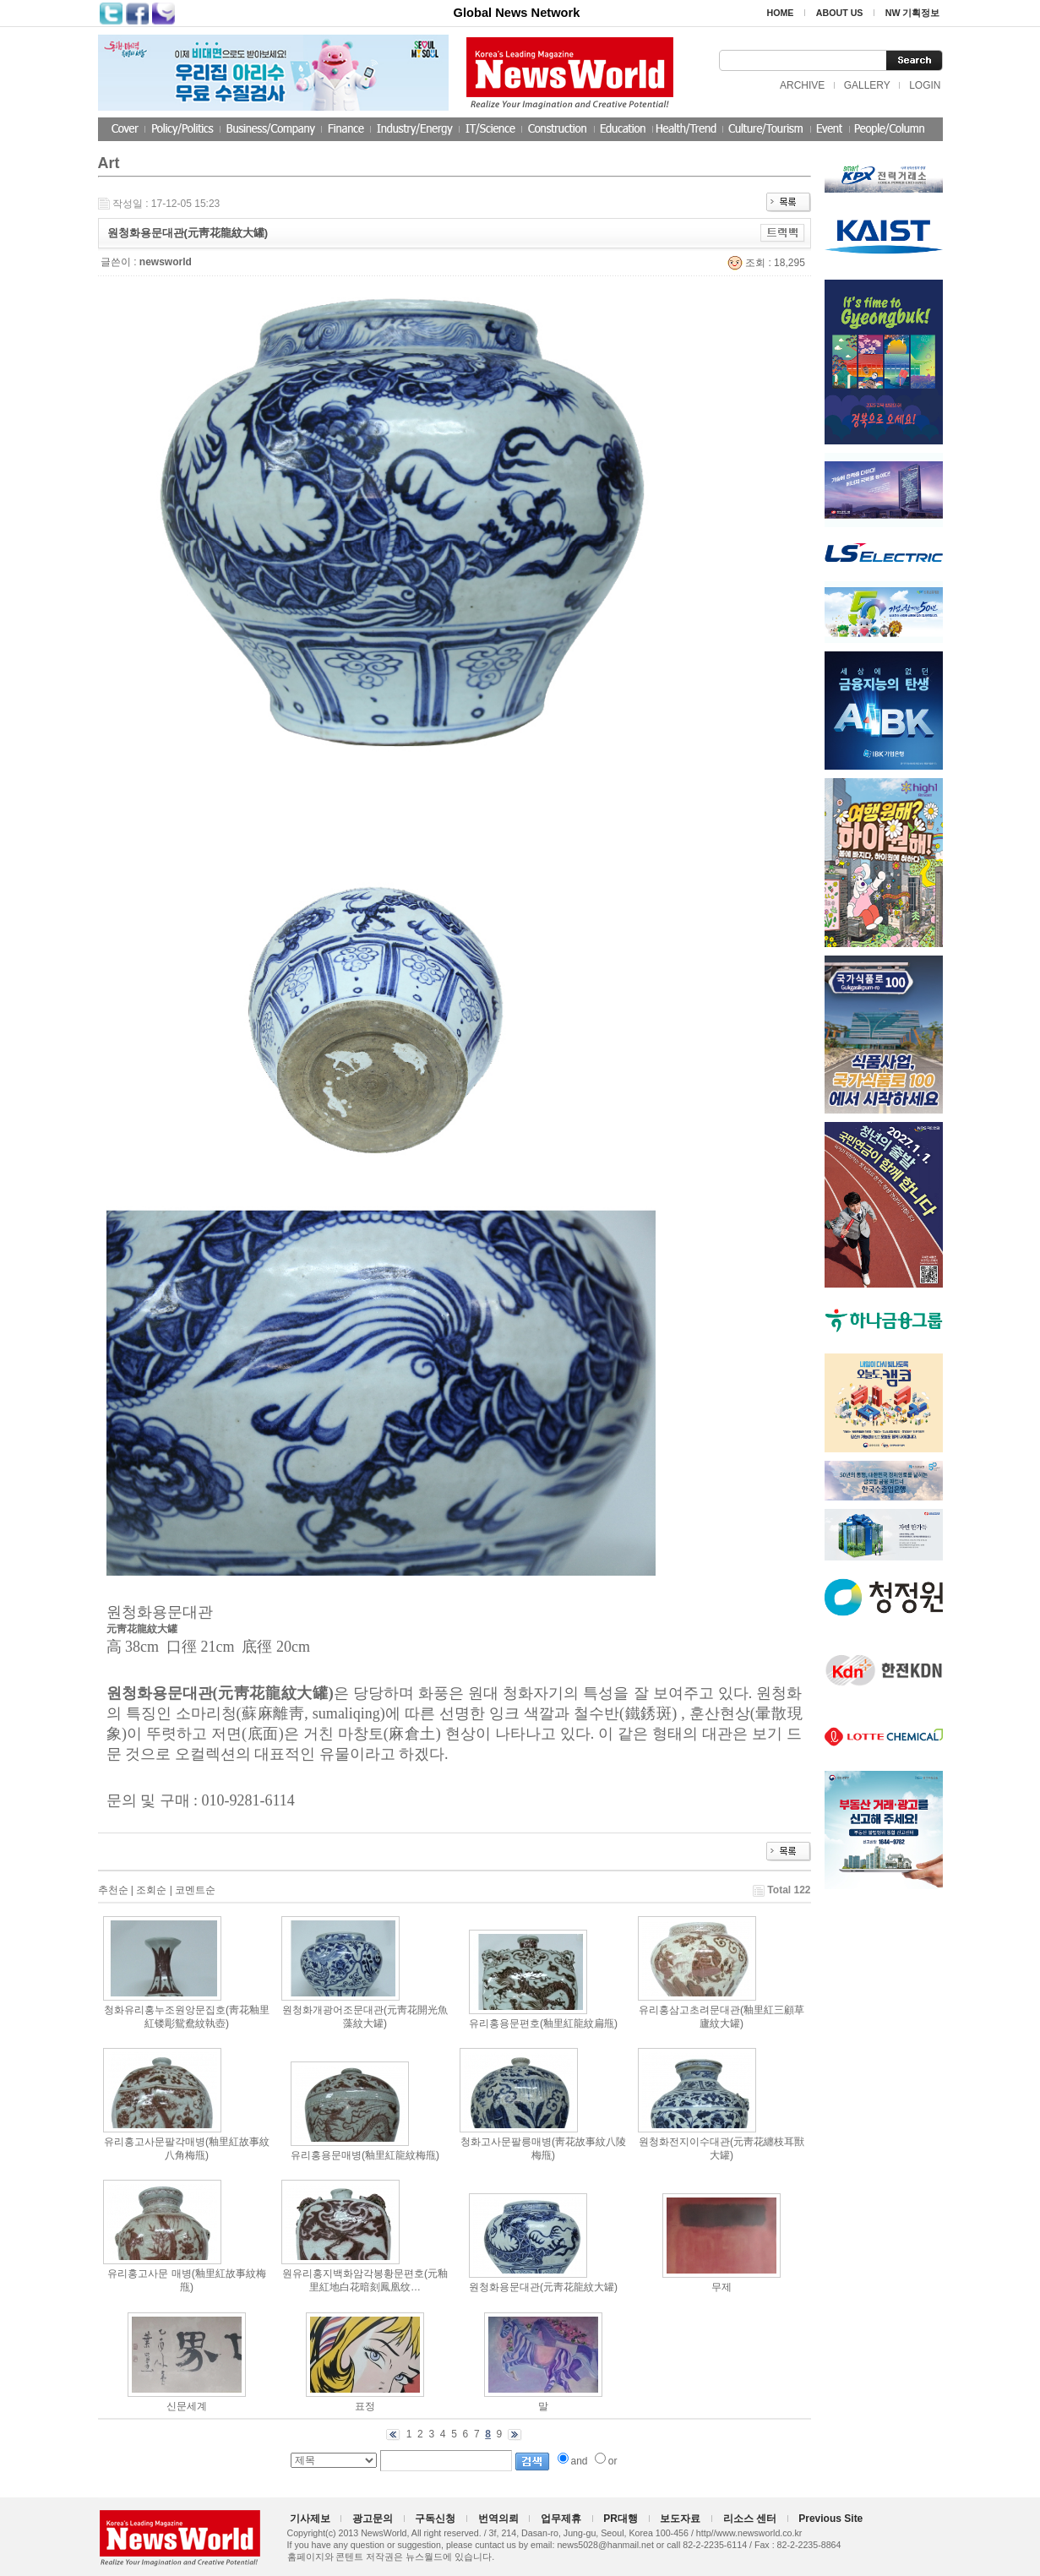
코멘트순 (195, 1890)
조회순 (151, 1890)
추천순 (113, 1890)
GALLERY (867, 85)
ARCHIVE (802, 85)
